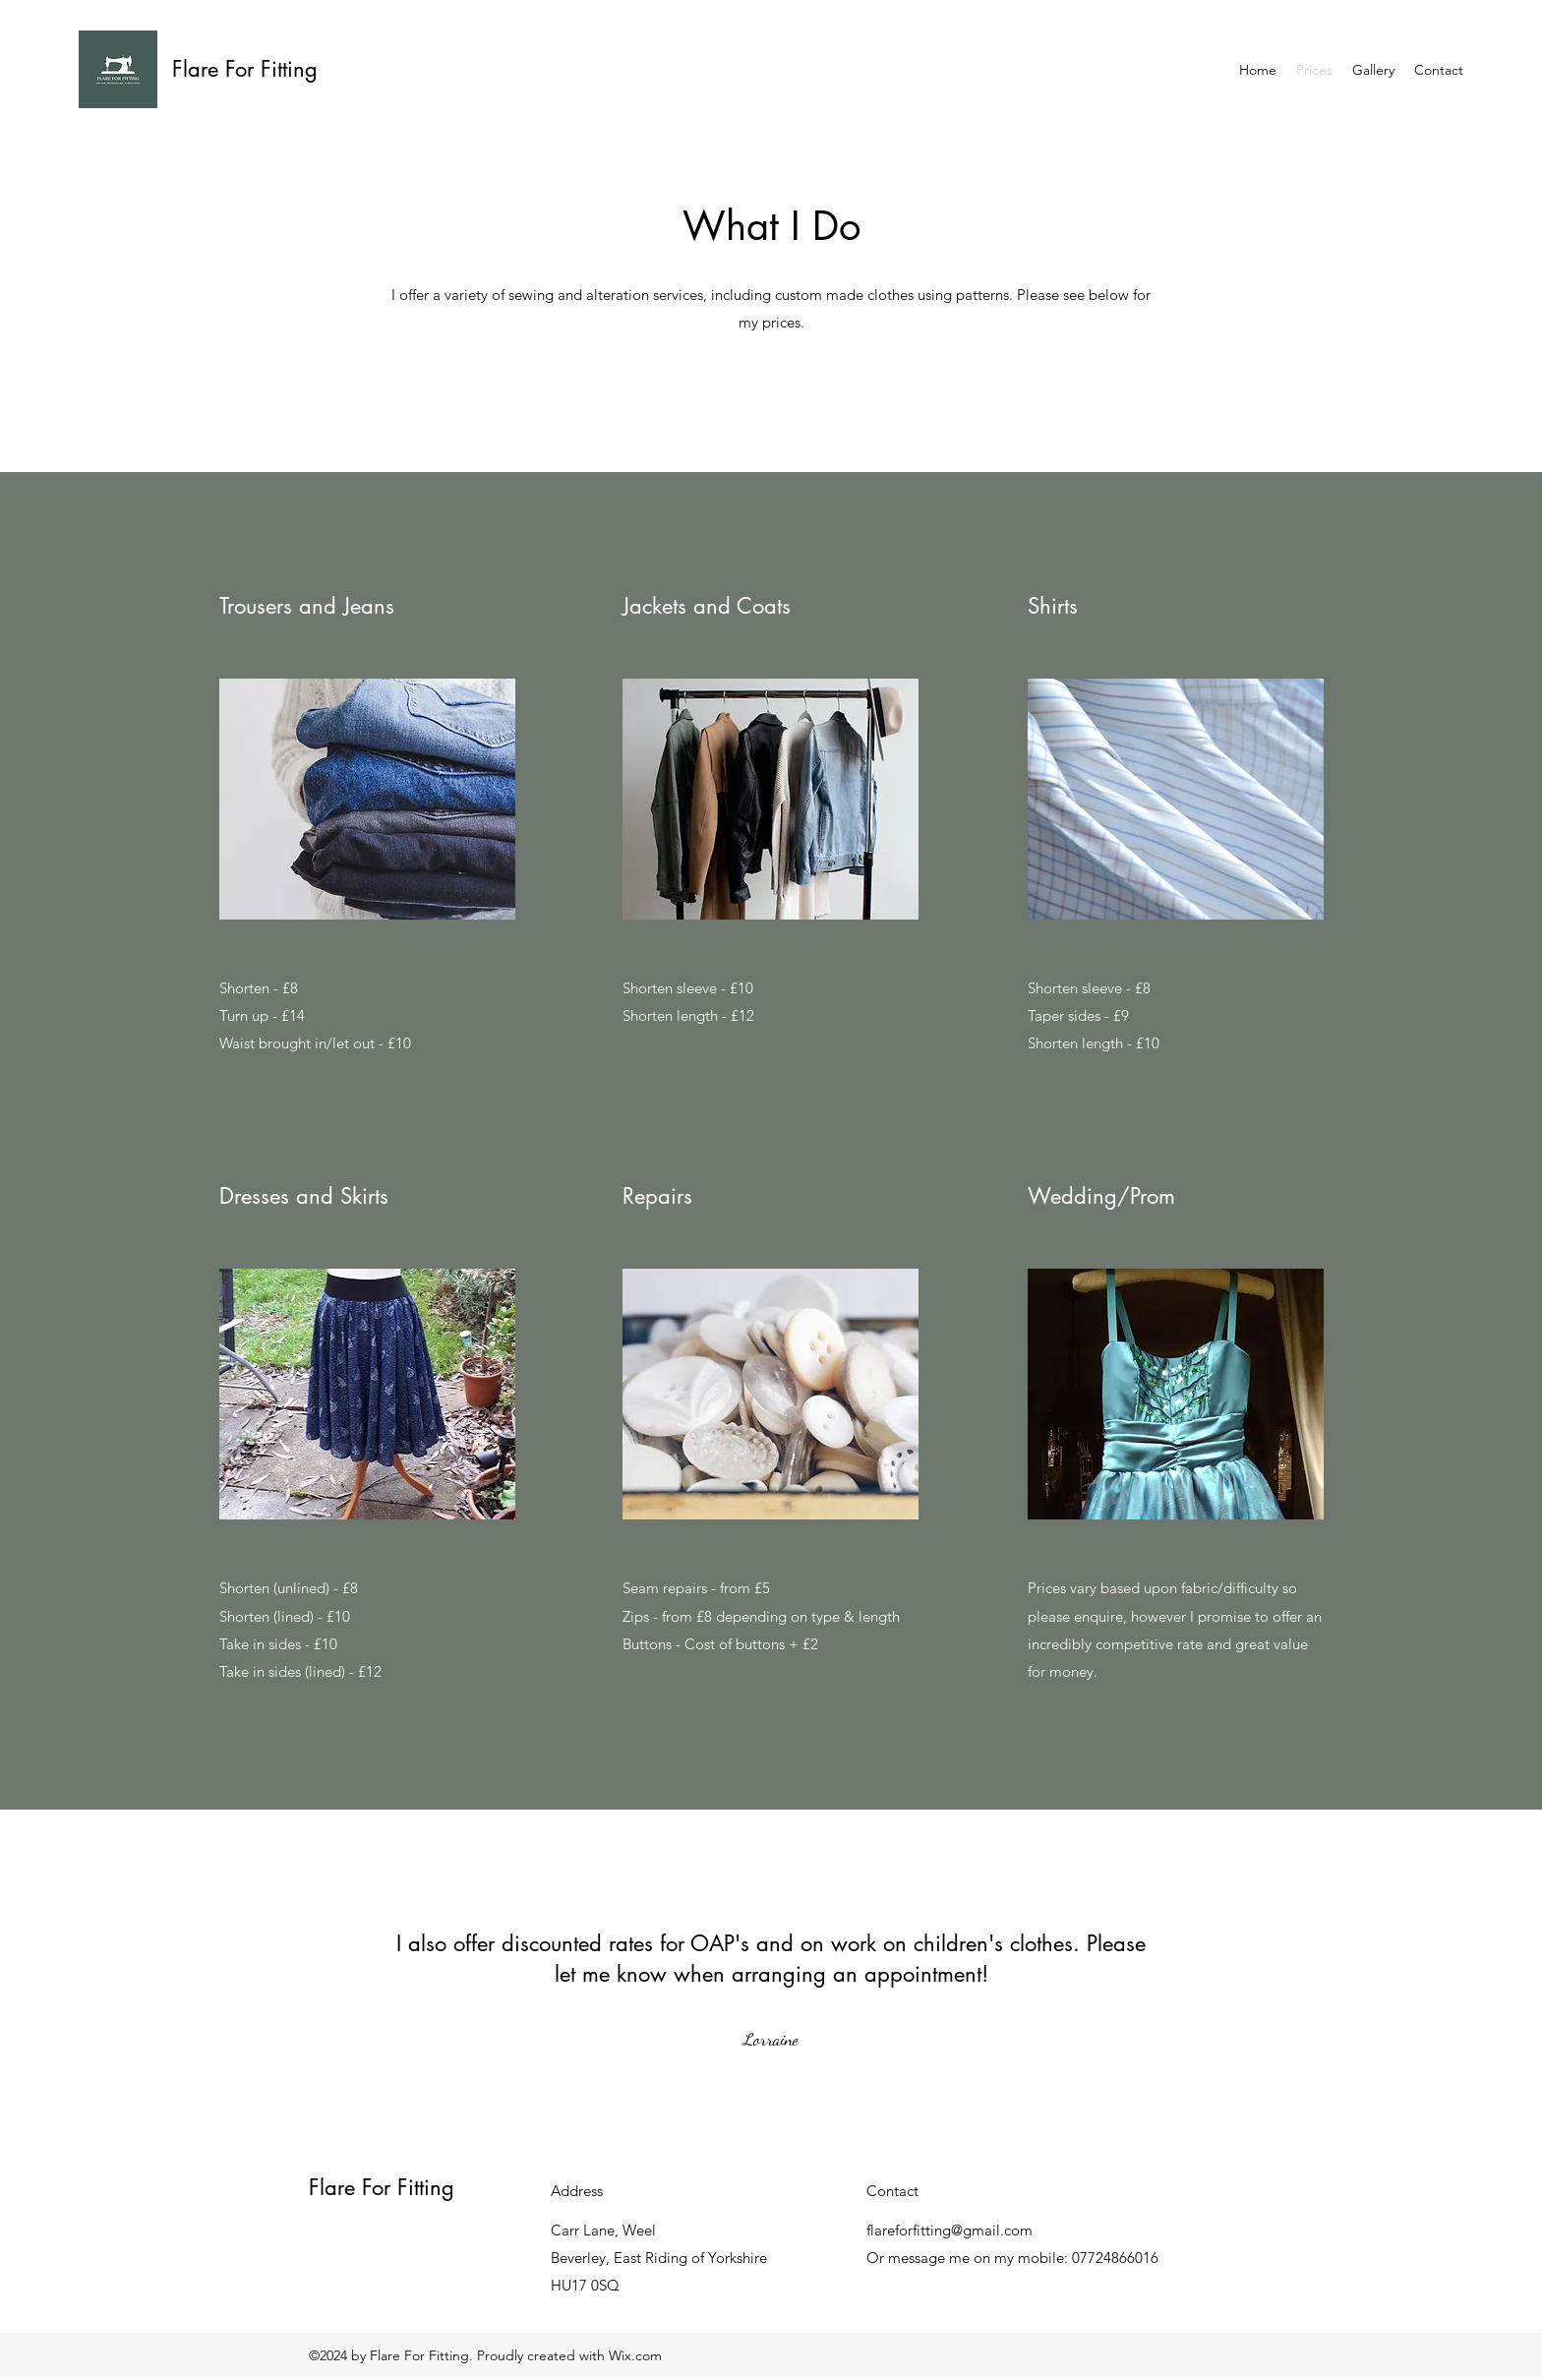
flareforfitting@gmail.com (949, 2230)
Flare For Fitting (245, 69)
